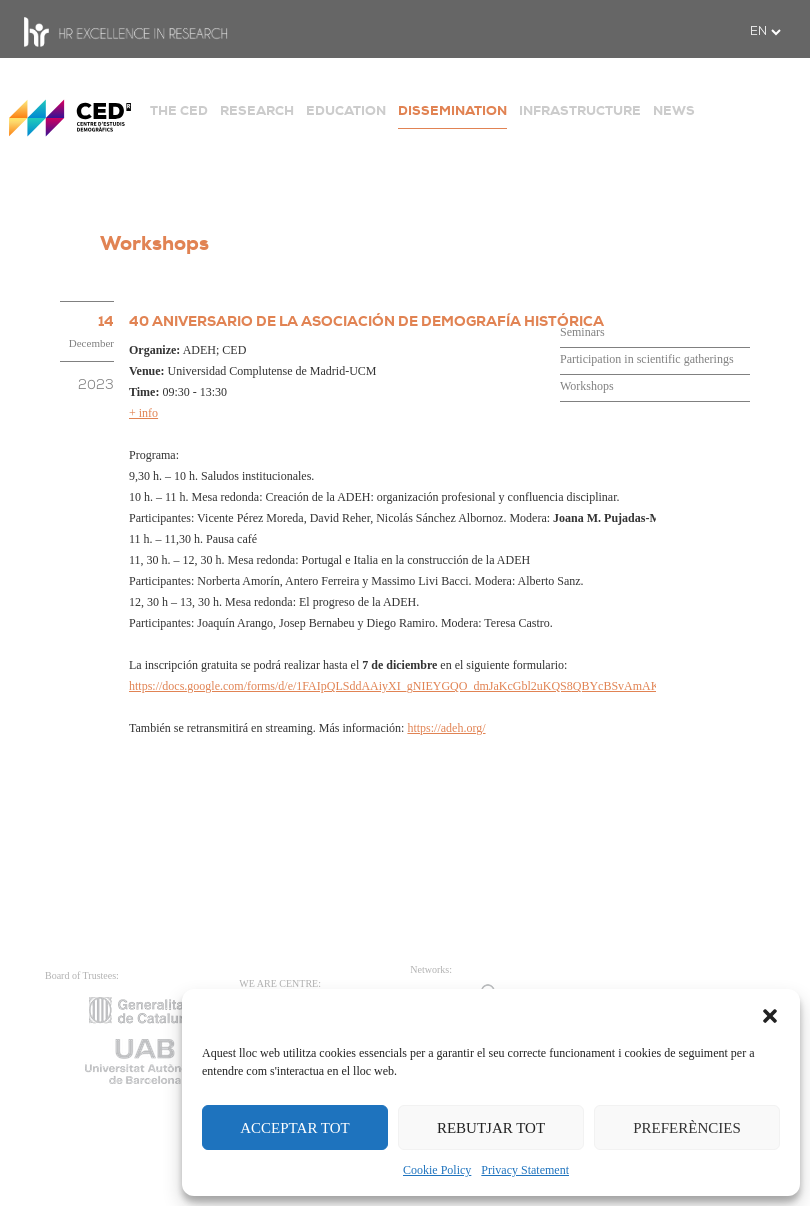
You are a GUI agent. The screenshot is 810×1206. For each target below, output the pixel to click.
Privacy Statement (525, 1170)
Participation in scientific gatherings (647, 359)
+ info (143, 413)
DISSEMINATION (452, 110)
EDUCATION (346, 110)
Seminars (582, 332)
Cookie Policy (437, 1170)
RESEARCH (257, 110)
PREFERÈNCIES (687, 1128)
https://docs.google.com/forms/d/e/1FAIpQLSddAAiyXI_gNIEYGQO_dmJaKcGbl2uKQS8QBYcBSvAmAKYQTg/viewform (434, 686)
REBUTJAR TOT (491, 1128)
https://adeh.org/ (446, 728)
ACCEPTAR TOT (295, 1128)
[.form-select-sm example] (765, 32)
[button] (770, 1014)
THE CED (179, 110)
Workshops (587, 386)
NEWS (674, 110)
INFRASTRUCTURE (580, 110)
